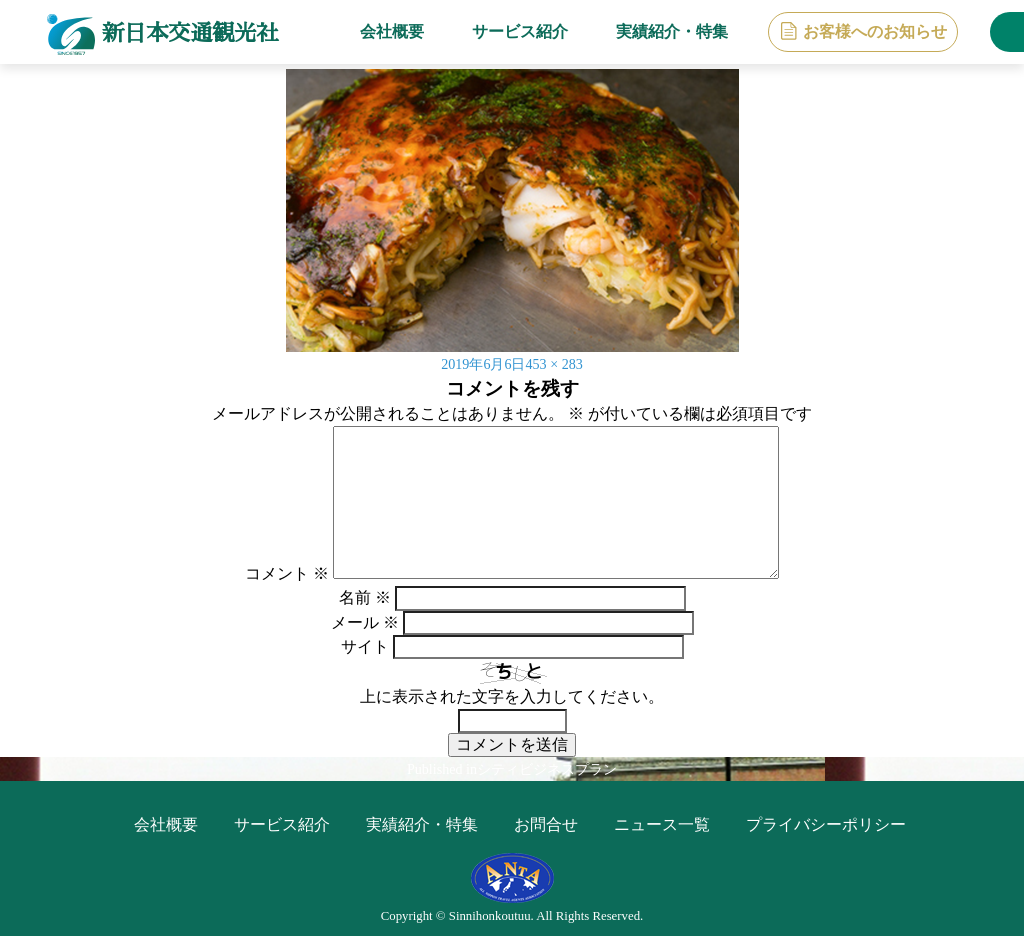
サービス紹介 (507, 31)
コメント (287, 573)
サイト (365, 646)
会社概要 (379, 31)
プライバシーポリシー (826, 824)
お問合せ (546, 824)
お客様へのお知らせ (862, 31)
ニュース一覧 (662, 824)
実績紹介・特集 (659, 31)
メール (365, 622)
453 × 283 (559, 363)
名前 (365, 597)
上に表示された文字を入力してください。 (512, 696)
